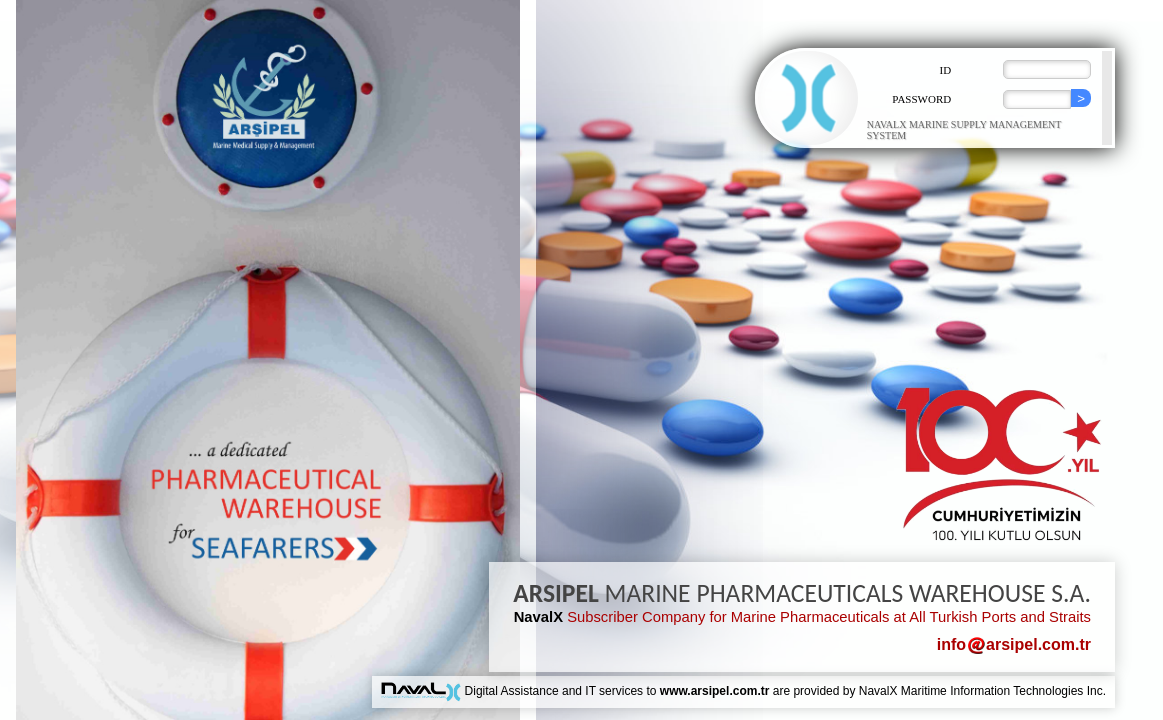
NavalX (538, 617)
